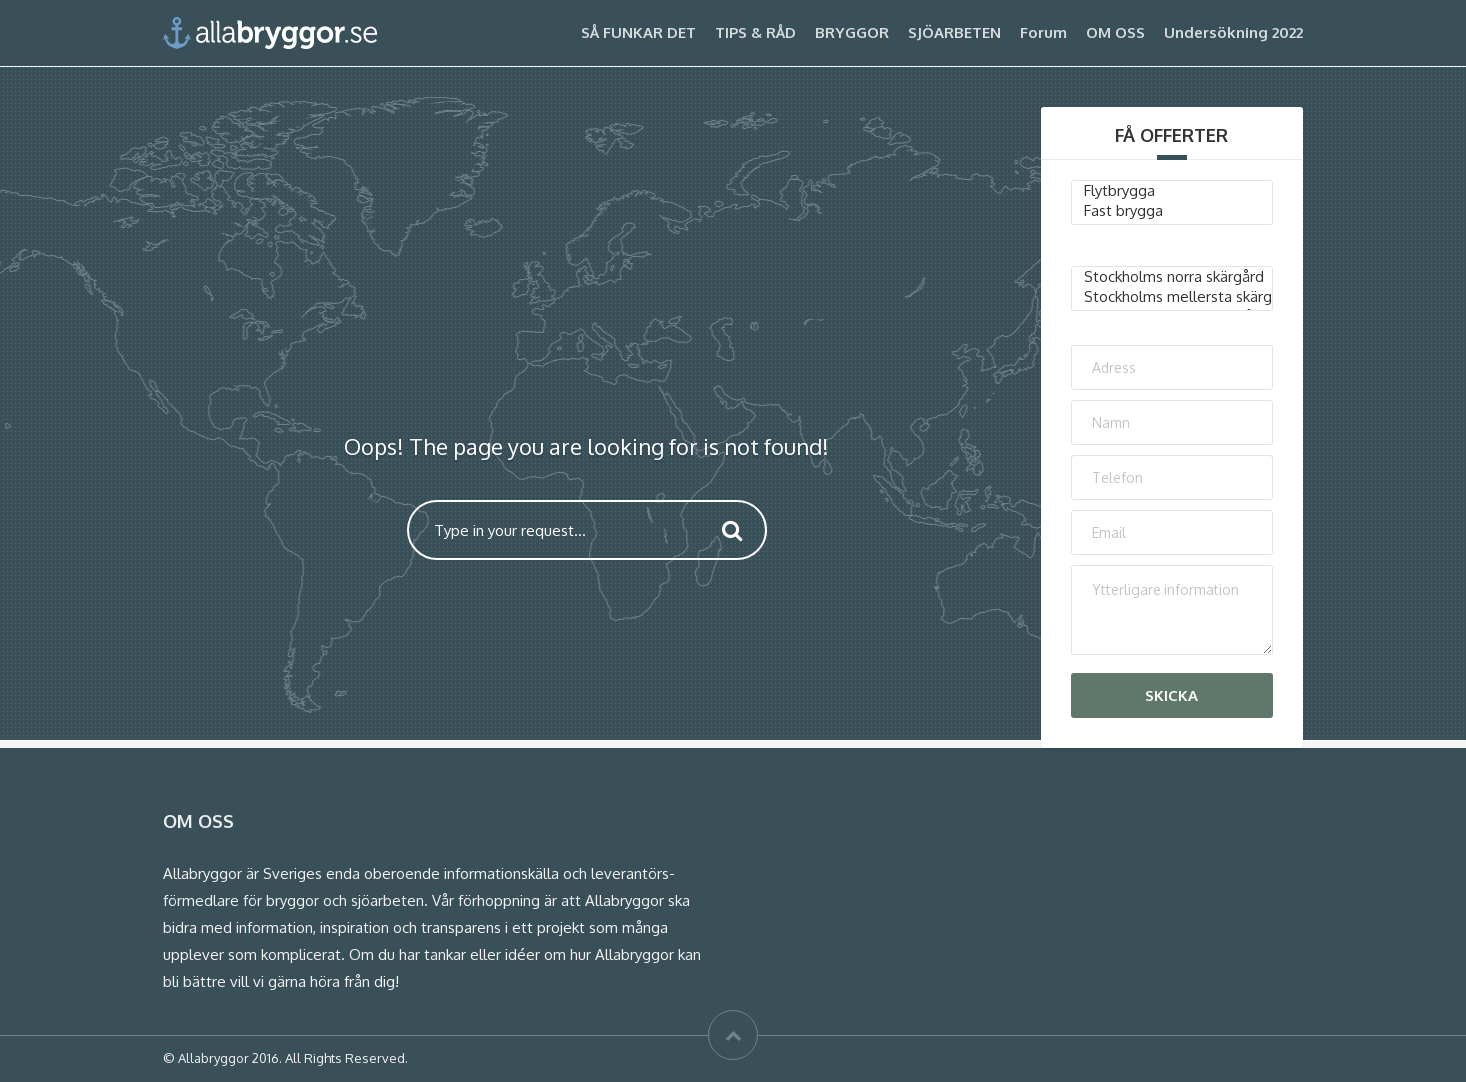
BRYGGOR (852, 32)
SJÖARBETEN (954, 32)
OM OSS (1115, 32)
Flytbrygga (1172, 191)
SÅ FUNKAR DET (638, 32)
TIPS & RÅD (755, 32)
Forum (1043, 32)
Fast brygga (1172, 211)
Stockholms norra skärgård (1172, 277)
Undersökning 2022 (1233, 32)
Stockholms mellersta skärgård (1172, 297)
